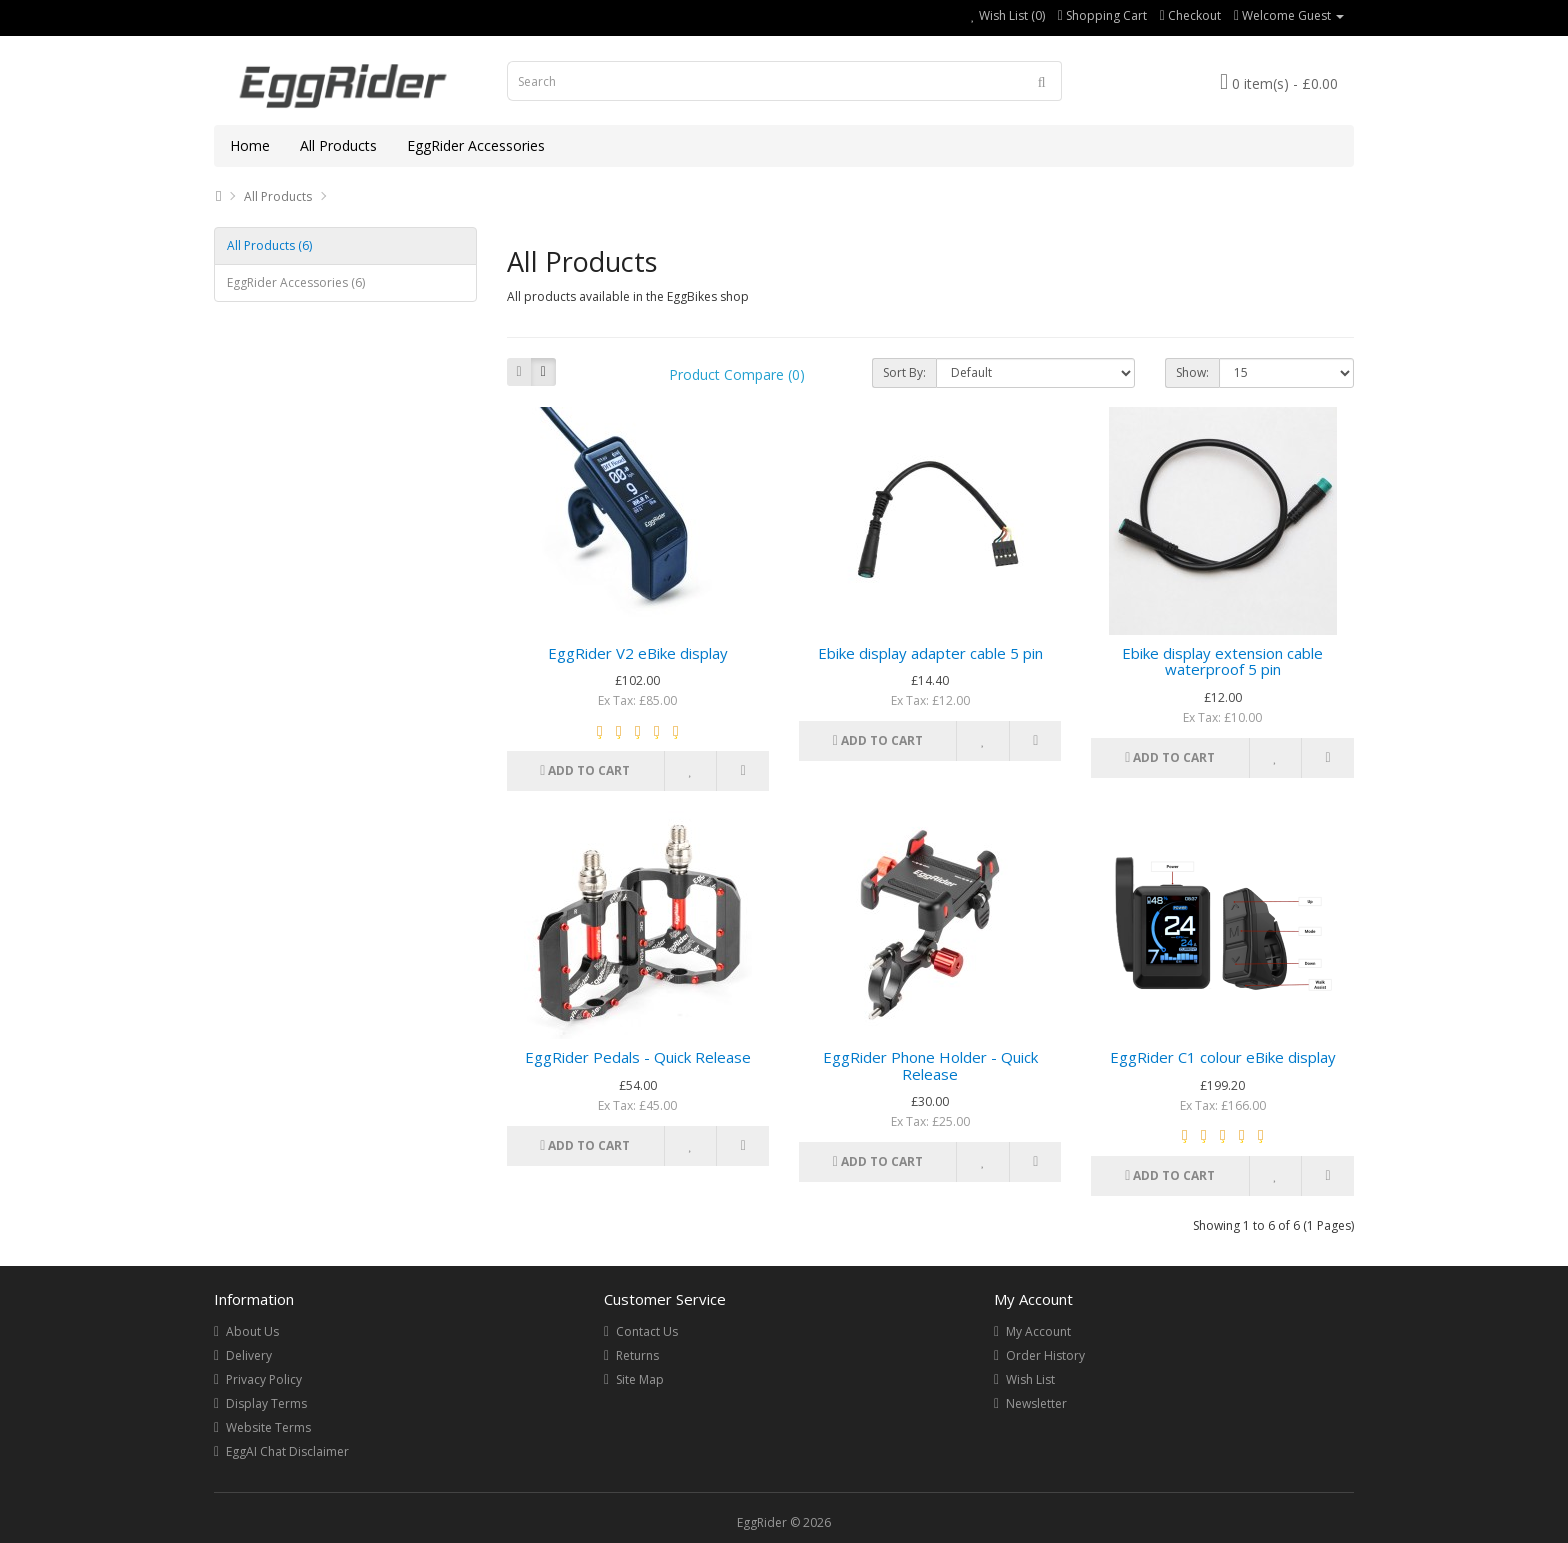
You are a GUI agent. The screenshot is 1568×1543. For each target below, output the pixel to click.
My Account (1038, 1331)
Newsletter (1036, 1403)
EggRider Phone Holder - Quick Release (930, 1065)
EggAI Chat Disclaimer (287, 1451)
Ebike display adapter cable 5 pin (930, 653)
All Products (338, 145)
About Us (252, 1331)
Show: (1192, 372)
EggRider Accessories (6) (296, 282)
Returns (637, 1355)
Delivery (249, 1355)
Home (250, 145)
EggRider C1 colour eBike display (1223, 1057)
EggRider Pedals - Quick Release (638, 1057)
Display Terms (266, 1403)
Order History (1045, 1355)
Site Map (640, 1379)
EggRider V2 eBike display (638, 653)
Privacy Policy (264, 1379)
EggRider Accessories (476, 145)
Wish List (1030, 1379)
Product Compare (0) (737, 374)
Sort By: (904, 372)
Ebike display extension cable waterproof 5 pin (1222, 661)
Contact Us (647, 1331)
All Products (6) (269, 245)
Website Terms (268, 1427)
